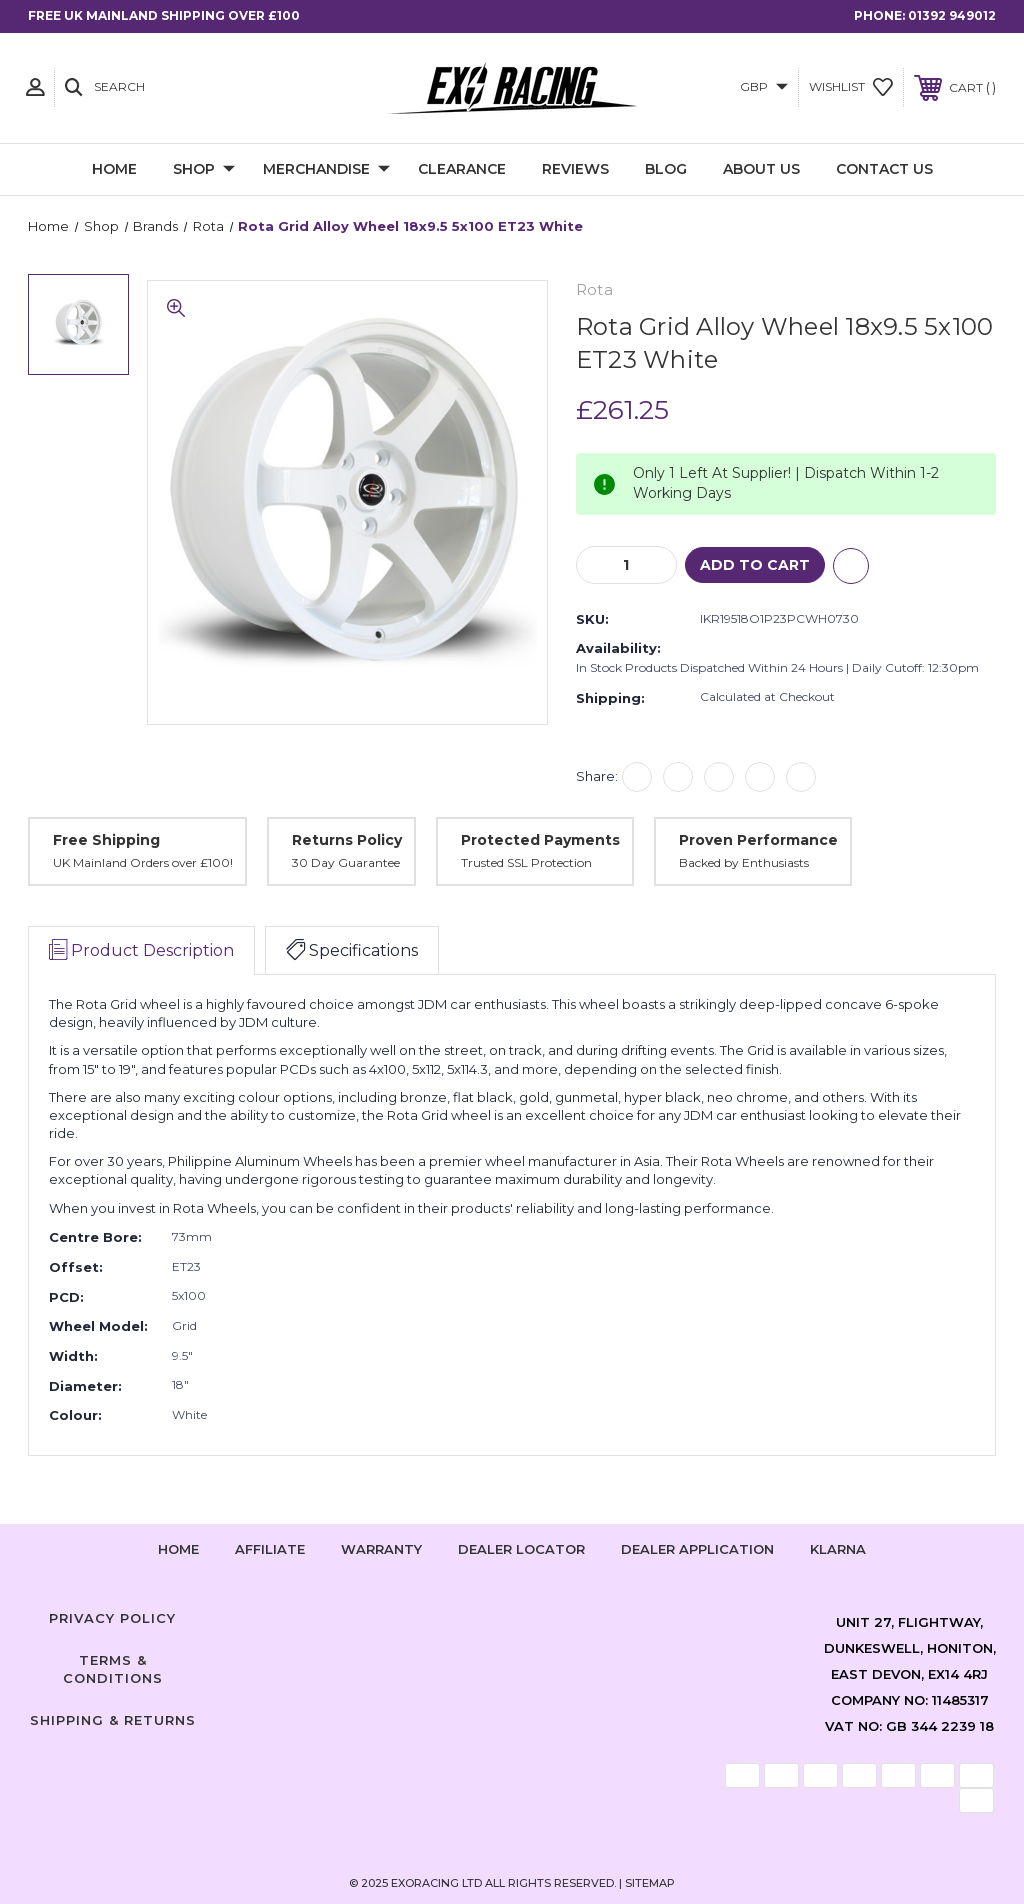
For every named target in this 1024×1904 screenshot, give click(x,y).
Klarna (838, 1549)
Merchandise (326, 170)
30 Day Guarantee (346, 862)
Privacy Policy (112, 1618)
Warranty (381, 1549)
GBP (764, 86)
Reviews (575, 169)
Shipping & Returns (113, 1720)
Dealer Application (697, 1549)
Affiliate (270, 1549)
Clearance (462, 169)
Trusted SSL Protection (526, 862)
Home (114, 169)
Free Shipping (106, 840)
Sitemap (650, 1883)
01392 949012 (952, 15)
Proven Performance (758, 840)
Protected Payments (540, 840)
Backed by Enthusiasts (744, 862)
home (178, 1549)
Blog (666, 169)
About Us (761, 169)
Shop (204, 170)
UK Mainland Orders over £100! (143, 862)
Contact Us (884, 169)
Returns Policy (347, 840)
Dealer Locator (521, 1549)
